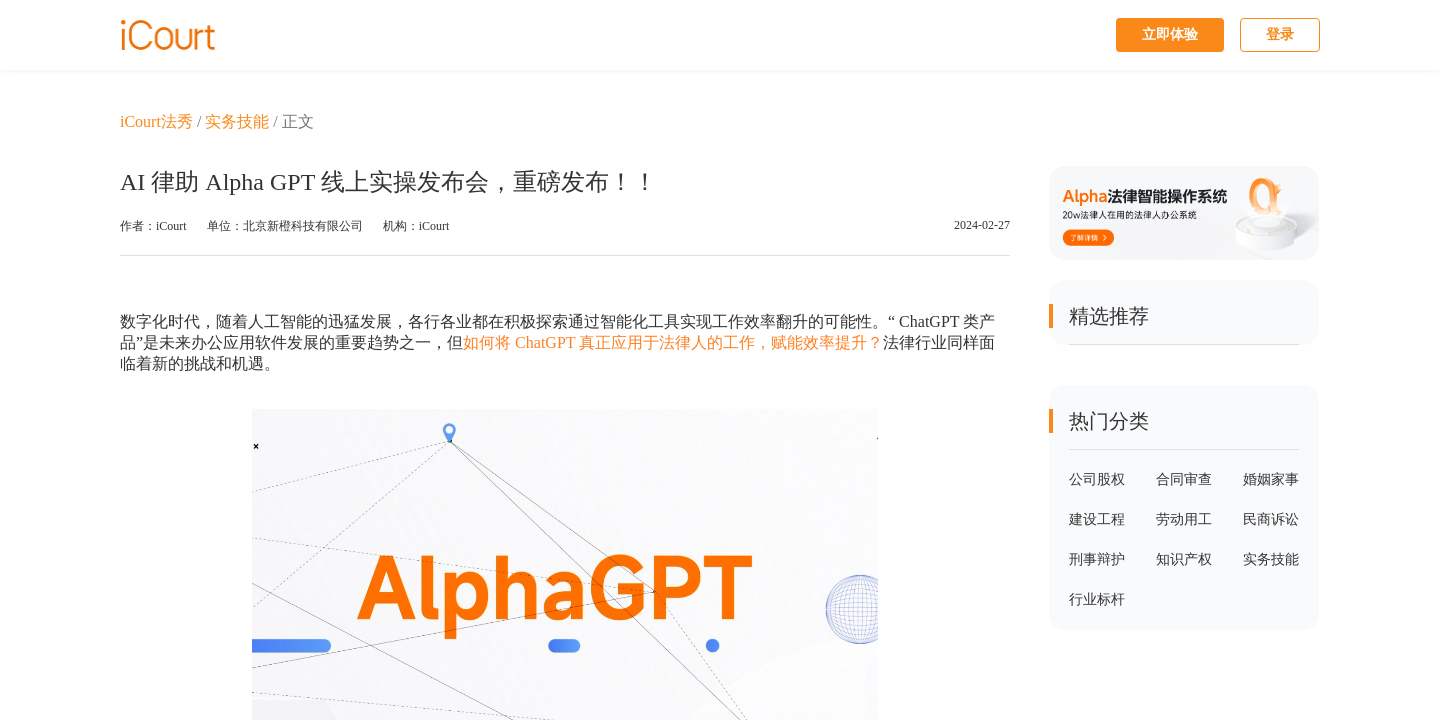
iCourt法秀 (156, 121)
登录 (1280, 34)
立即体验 (1170, 34)
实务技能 (237, 121)
